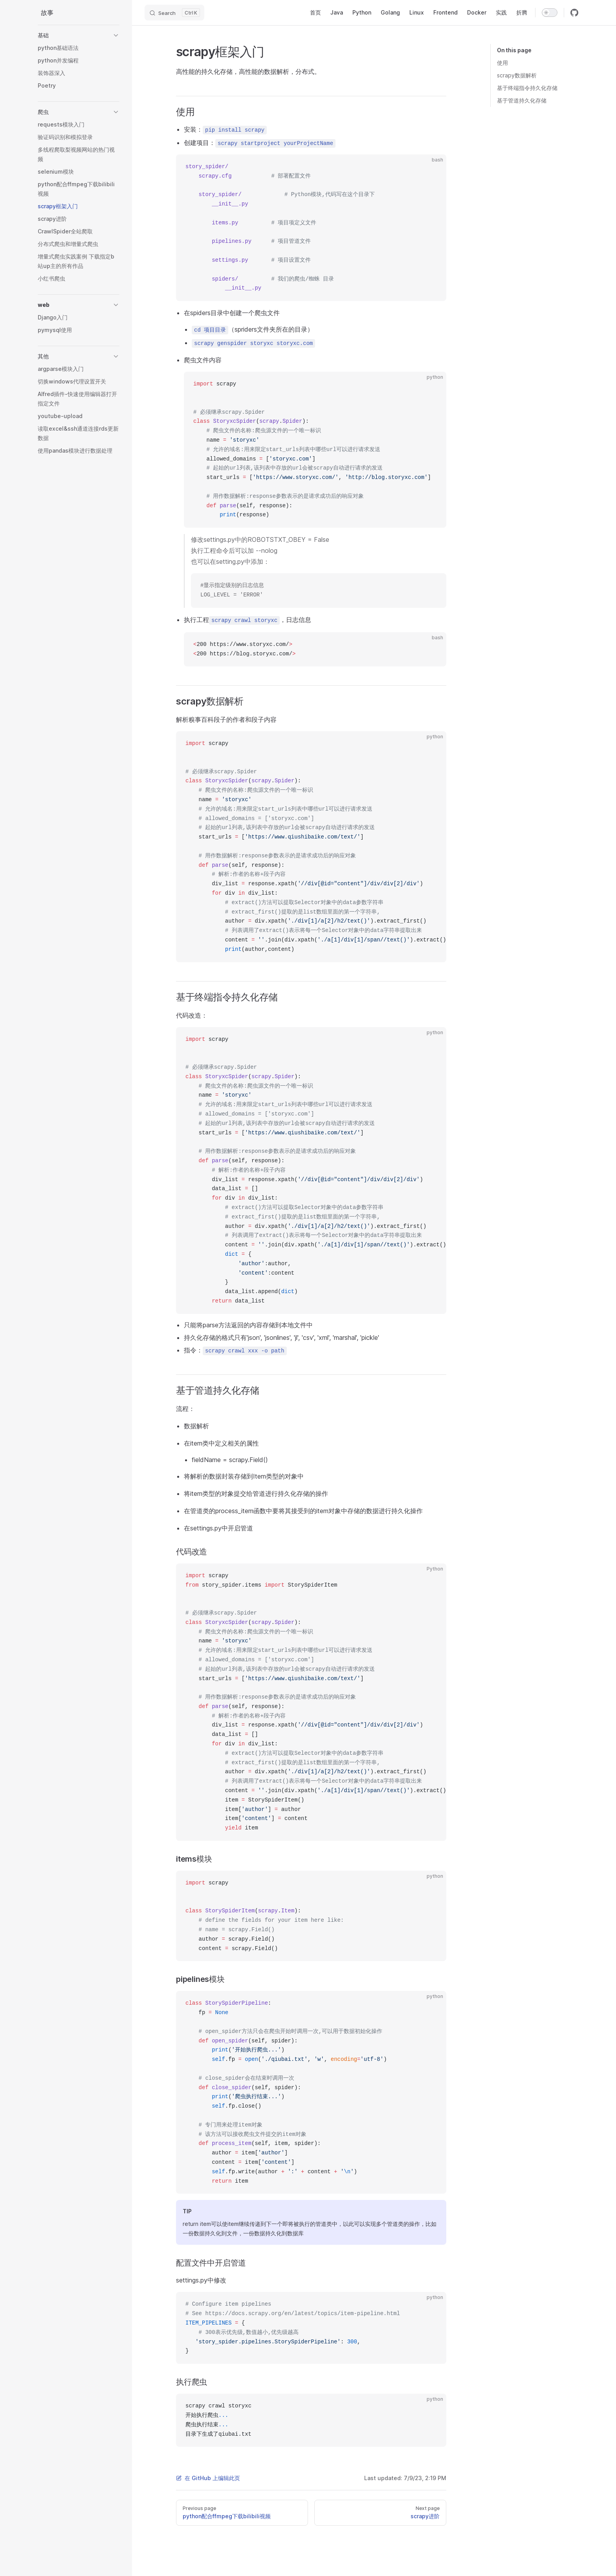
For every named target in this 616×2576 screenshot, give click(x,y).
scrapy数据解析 (517, 75)
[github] (574, 13)
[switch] (549, 12)
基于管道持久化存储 (521, 100)
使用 (502, 62)
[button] (78, 35)
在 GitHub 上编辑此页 (208, 2478)
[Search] (174, 12)
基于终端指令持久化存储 (527, 87)
